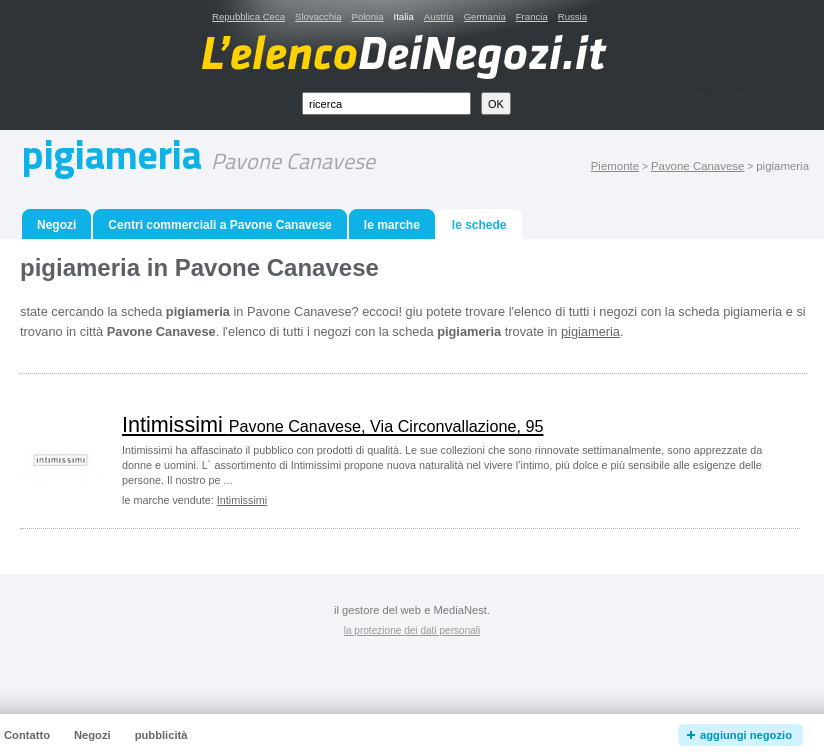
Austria (439, 16)
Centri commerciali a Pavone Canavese (219, 225)
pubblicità (161, 735)
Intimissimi (332, 424)
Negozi (56, 225)
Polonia (367, 16)
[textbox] (386, 103)
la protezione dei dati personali (412, 630)
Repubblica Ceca (248, 16)
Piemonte (615, 166)
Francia (532, 16)
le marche (392, 225)
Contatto (27, 735)
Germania (485, 16)
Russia (572, 16)
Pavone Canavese (697, 166)
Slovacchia (318, 16)
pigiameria (590, 331)
